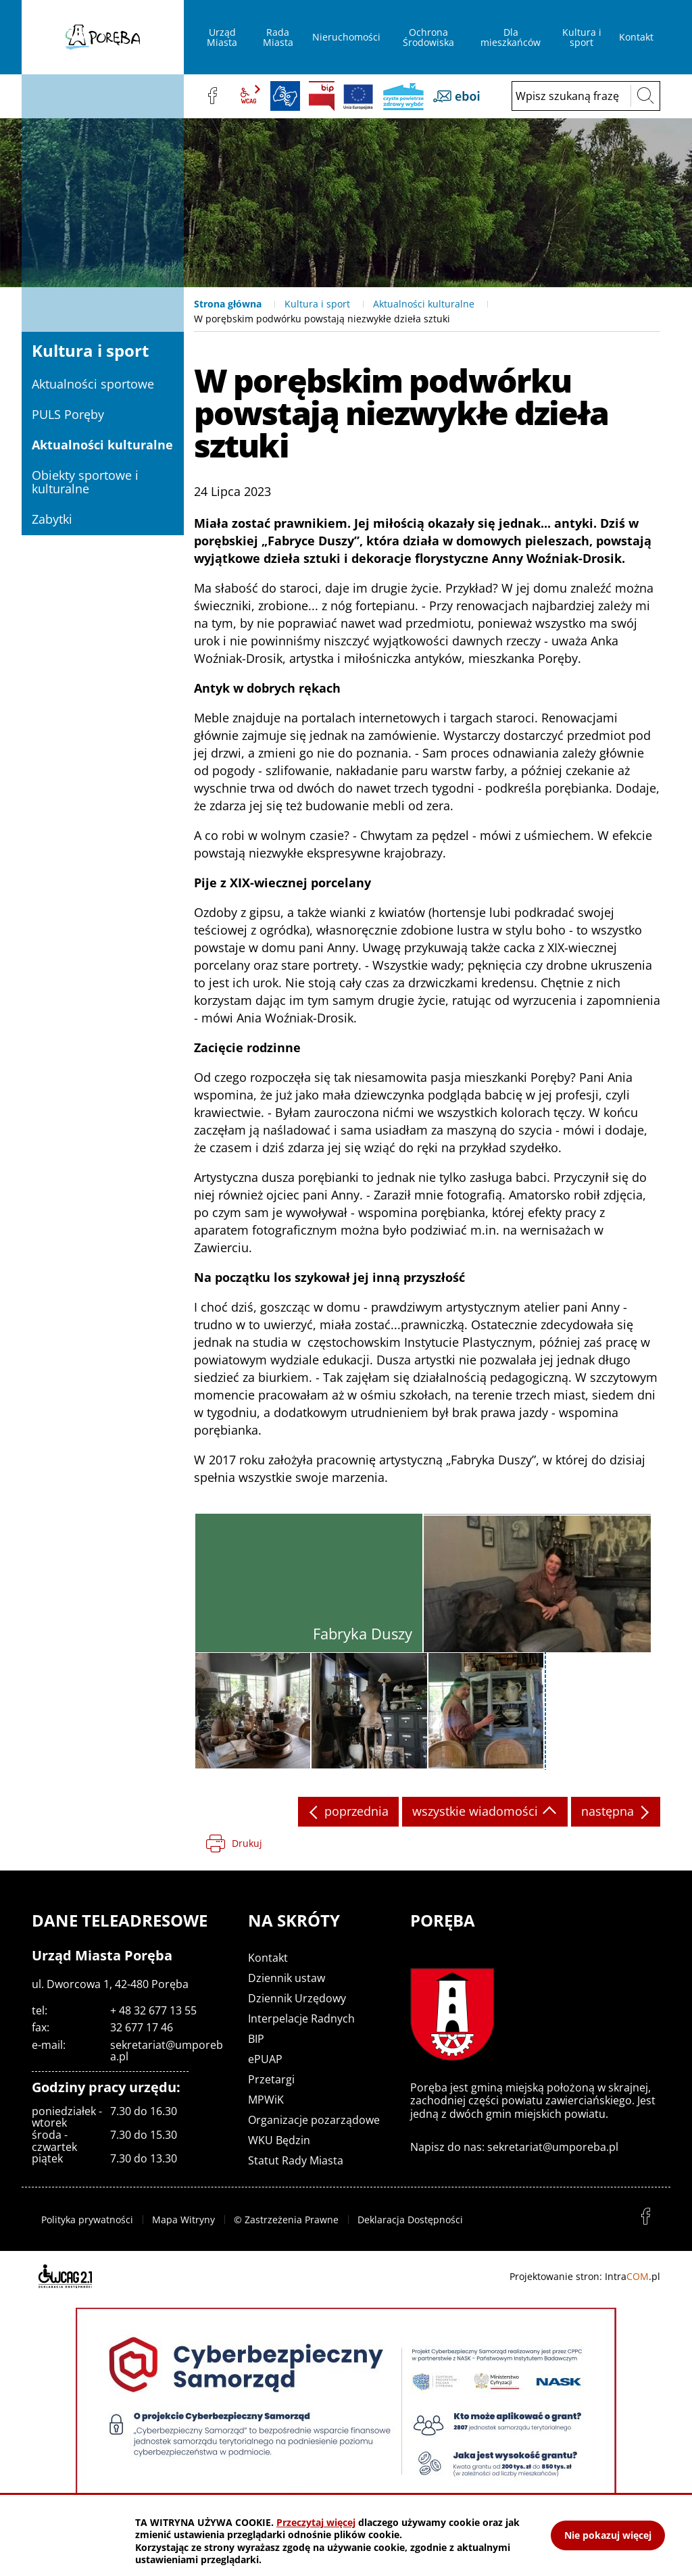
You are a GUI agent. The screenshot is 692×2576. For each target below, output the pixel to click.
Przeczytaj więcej (315, 2522)
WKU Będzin (279, 2140)
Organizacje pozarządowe (314, 2119)
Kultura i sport (317, 303)
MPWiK (266, 2099)
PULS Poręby (68, 414)
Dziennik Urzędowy (297, 1998)
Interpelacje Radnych (301, 2018)
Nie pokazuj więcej (607, 2535)
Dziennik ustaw (286, 1978)
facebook (212, 96)
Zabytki (52, 519)
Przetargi (271, 2079)
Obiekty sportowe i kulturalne (85, 482)
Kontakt (268, 1957)
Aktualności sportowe (93, 384)
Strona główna (228, 303)
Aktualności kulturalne (423, 303)
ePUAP (265, 2059)
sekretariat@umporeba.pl (166, 2050)
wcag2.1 (249, 96)
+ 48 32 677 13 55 (153, 2010)
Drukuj (247, 1843)
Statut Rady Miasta (295, 2160)
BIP (322, 96)
